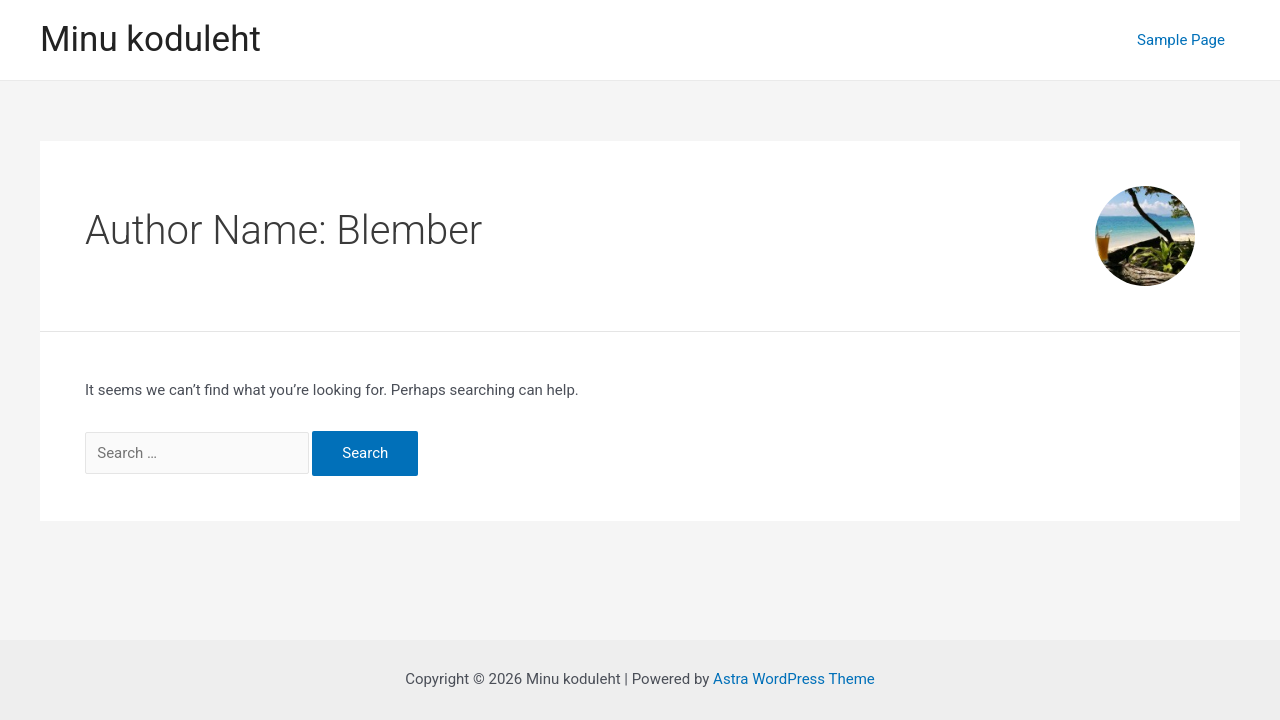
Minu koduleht (150, 39)
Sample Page (1181, 40)
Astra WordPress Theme (794, 679)
